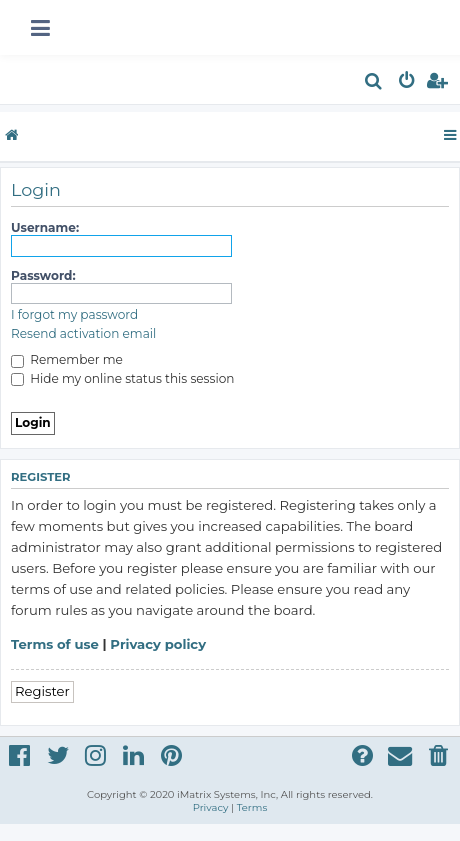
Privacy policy (158, 644)
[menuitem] (374, 83)
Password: (43, 275)
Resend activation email (83, 333)
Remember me (67, 359)
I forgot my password (74, 314)
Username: (45, 227)
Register (42, 691)
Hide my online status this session (122, 378)
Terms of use (55, 644)
